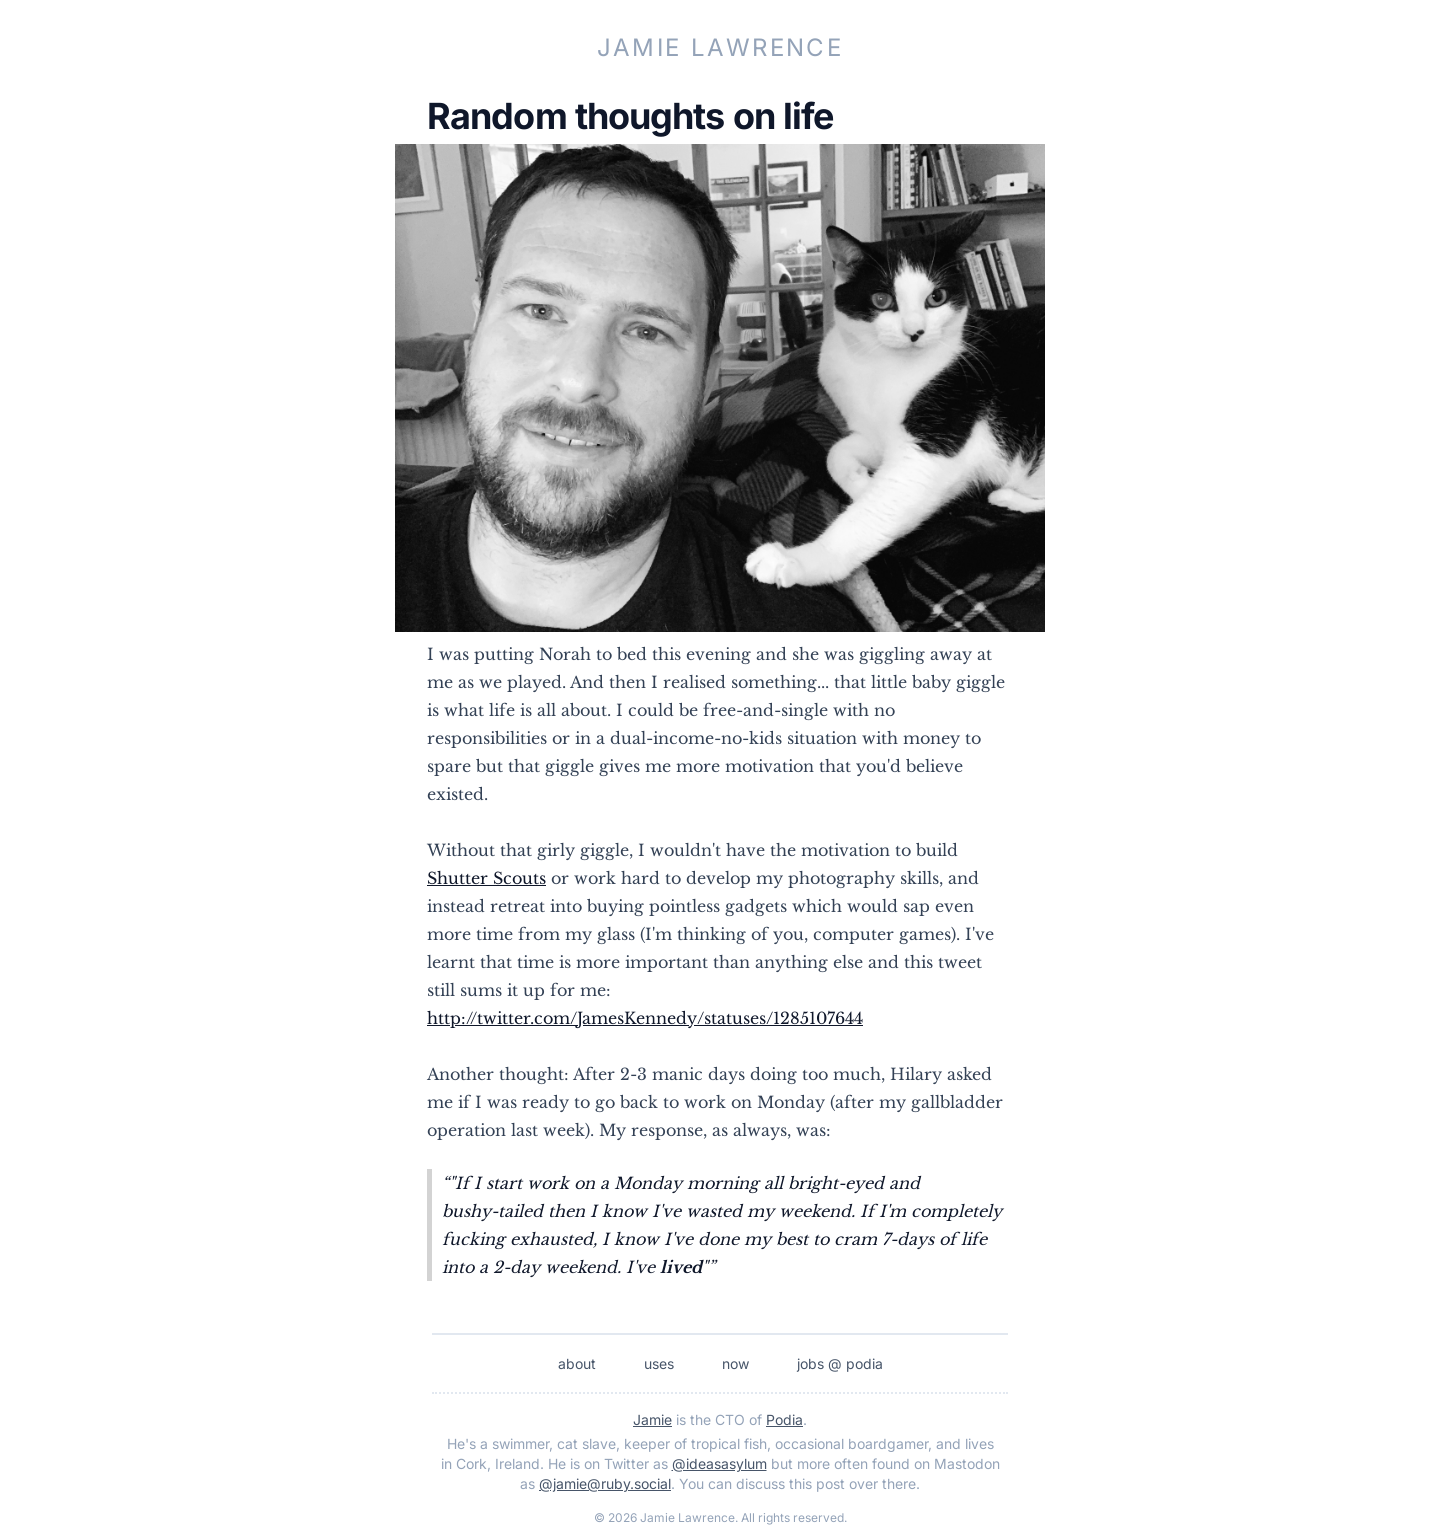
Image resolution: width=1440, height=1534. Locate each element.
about (577, 1363)
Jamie (652, 1419)
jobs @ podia (840, 1363)
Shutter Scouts (486, 878)
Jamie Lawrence (720, 47)
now (735, 1363)
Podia (784, 1419)
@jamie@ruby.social (605, 1483)
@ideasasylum (719, 1463)
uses (659, 1363)
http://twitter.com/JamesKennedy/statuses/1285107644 (645, 1018)
